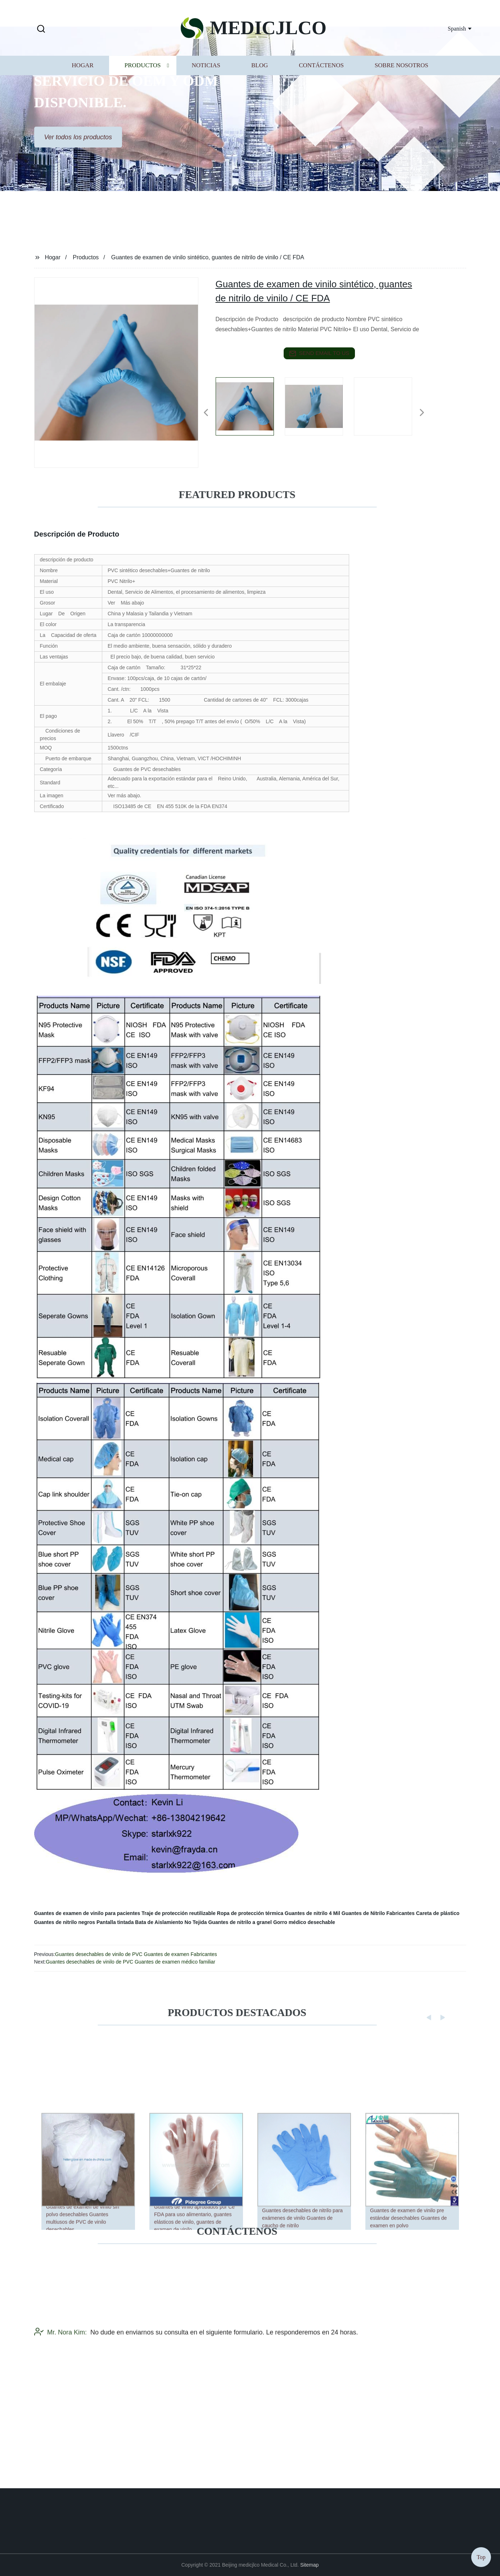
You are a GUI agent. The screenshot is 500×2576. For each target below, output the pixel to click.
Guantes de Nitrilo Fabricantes (378, 1913)
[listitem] (250, 409)
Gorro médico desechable (304, 1922)
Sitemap (309, 2565)
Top (481, 2555)
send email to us (319, 353)
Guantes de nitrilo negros (64, 1922)
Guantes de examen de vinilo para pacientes (87, 1913)
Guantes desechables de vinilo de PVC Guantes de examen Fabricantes (136, 1954)
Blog (259, 98)
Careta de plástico (438, 1913)
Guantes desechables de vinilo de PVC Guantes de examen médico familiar (130, 1962)
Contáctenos (321, 98)
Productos (143, 98)
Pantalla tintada (115, 1922)
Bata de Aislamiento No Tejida (171, 1922)
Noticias (206, 98)
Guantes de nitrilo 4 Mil (312, 1913)
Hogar (82, 98)
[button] (41, 29)
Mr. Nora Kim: (60, 2390)
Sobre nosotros (401, 98)
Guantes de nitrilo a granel (240, 1922)
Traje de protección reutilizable (178, 1913)
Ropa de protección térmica (250, 1913)
